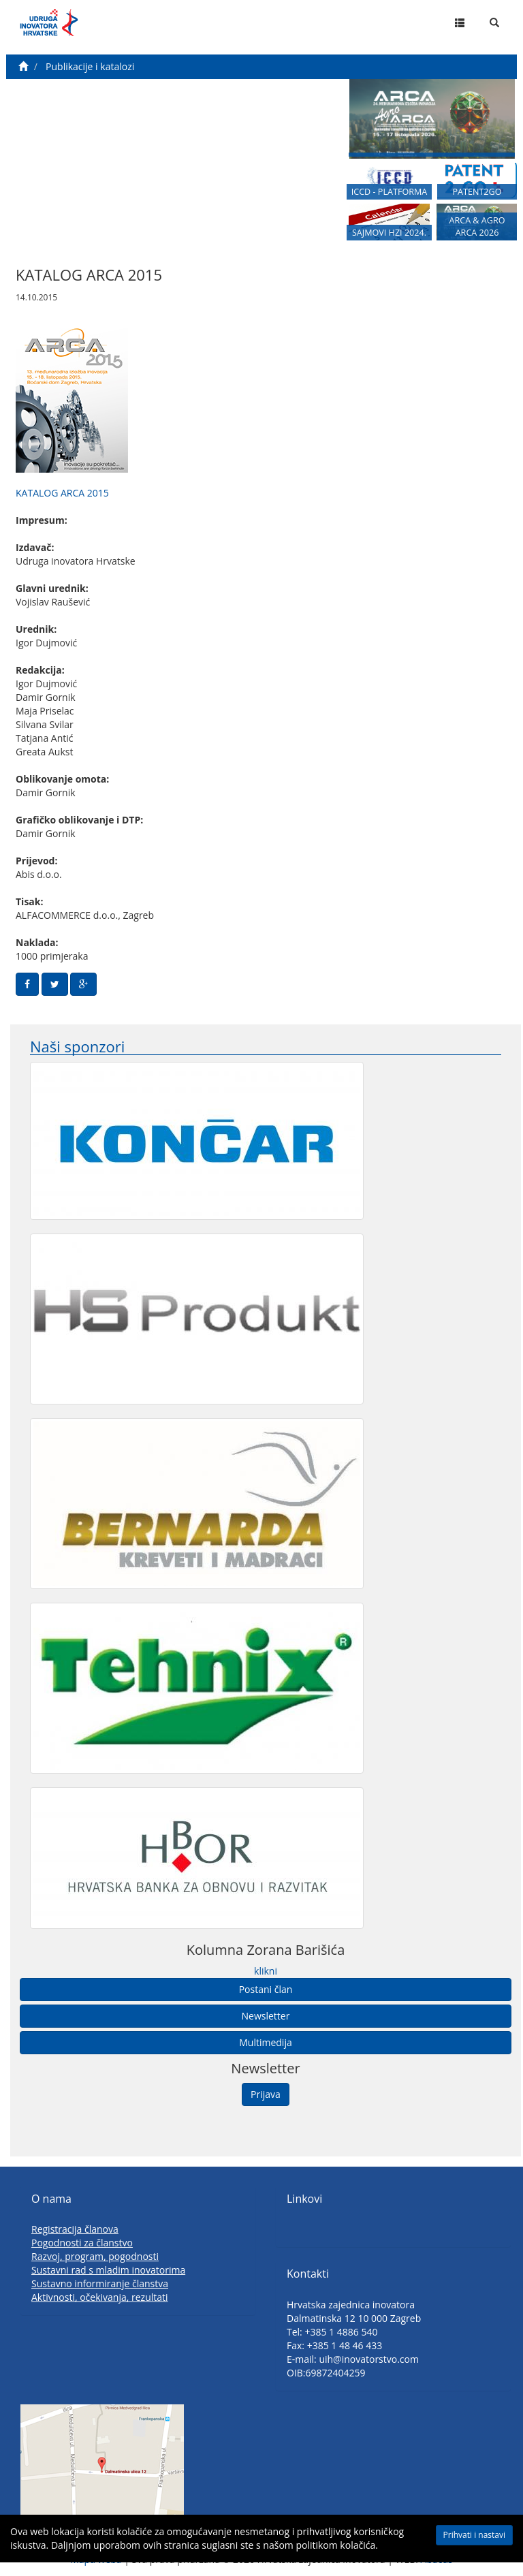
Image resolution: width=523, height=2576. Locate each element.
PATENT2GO (476, 192)
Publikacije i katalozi (90, 66)
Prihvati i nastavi (474, 2535)
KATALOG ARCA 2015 (62, 492)
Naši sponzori (77, 1046)
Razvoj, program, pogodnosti (95, 2256)
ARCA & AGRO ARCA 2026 (477, 226)
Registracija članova (74, 2228)
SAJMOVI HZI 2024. (389, 232)
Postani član (266, 1989)
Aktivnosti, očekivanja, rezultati (99, 2297)
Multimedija (265, 2042)
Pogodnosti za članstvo (82, 2242)
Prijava (266, 2094)
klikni (265, 1970)
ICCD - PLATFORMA (389, 192)
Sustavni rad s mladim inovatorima (108, 2269)
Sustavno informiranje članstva (99, 2283)
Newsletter (266, 2015)
